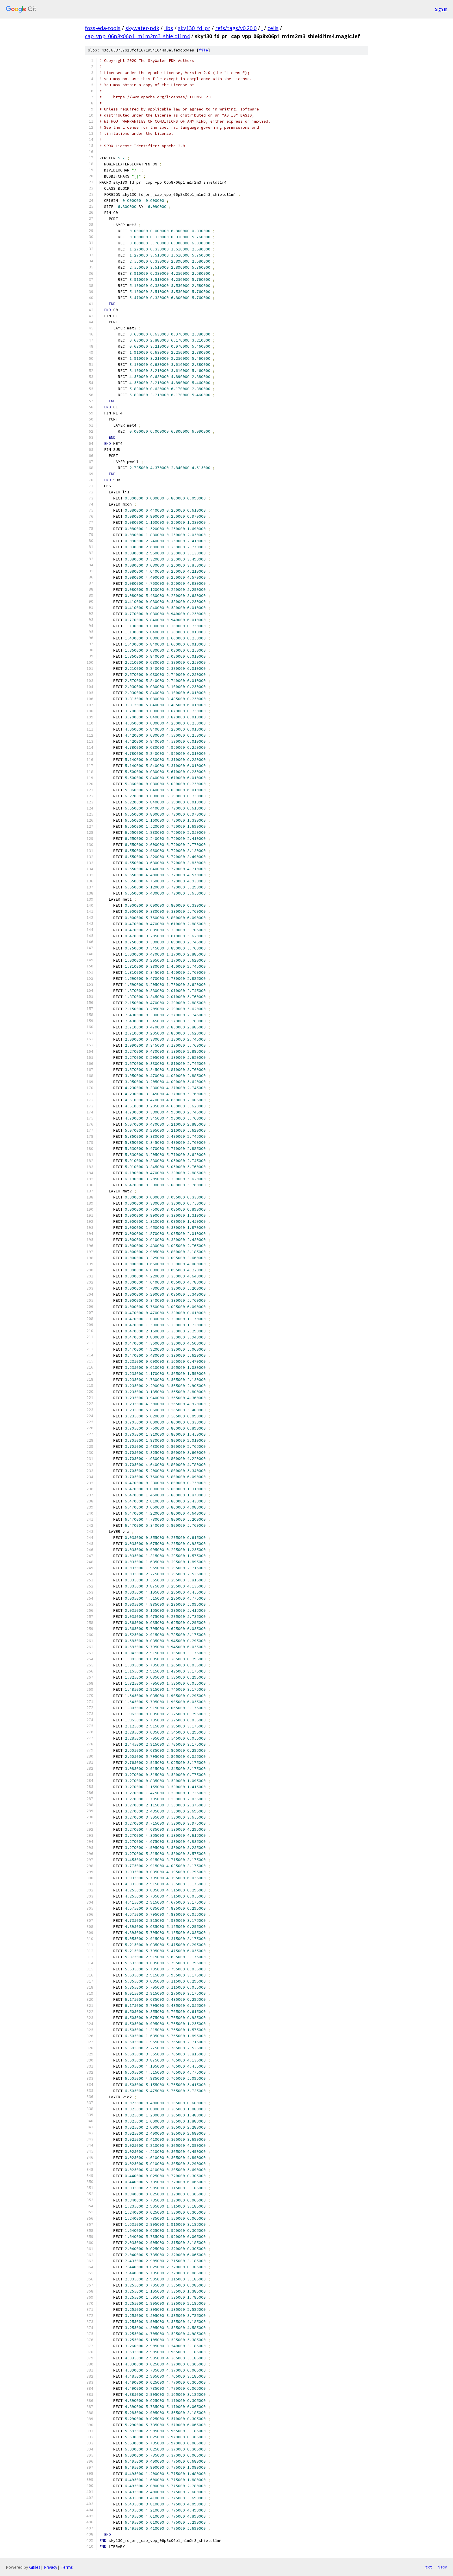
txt (428, 2567)
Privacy (50, 2567)
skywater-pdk (142, 28)
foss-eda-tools (102, 28)
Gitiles (34, 2567)
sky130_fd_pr (194, 28)
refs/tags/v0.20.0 (236, 28)
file (203, 50)
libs (168, 28)
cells (273, 28)
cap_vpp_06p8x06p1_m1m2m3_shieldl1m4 (137, 36)
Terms (67, 2567)
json (442, 2567)
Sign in (441, 9)
